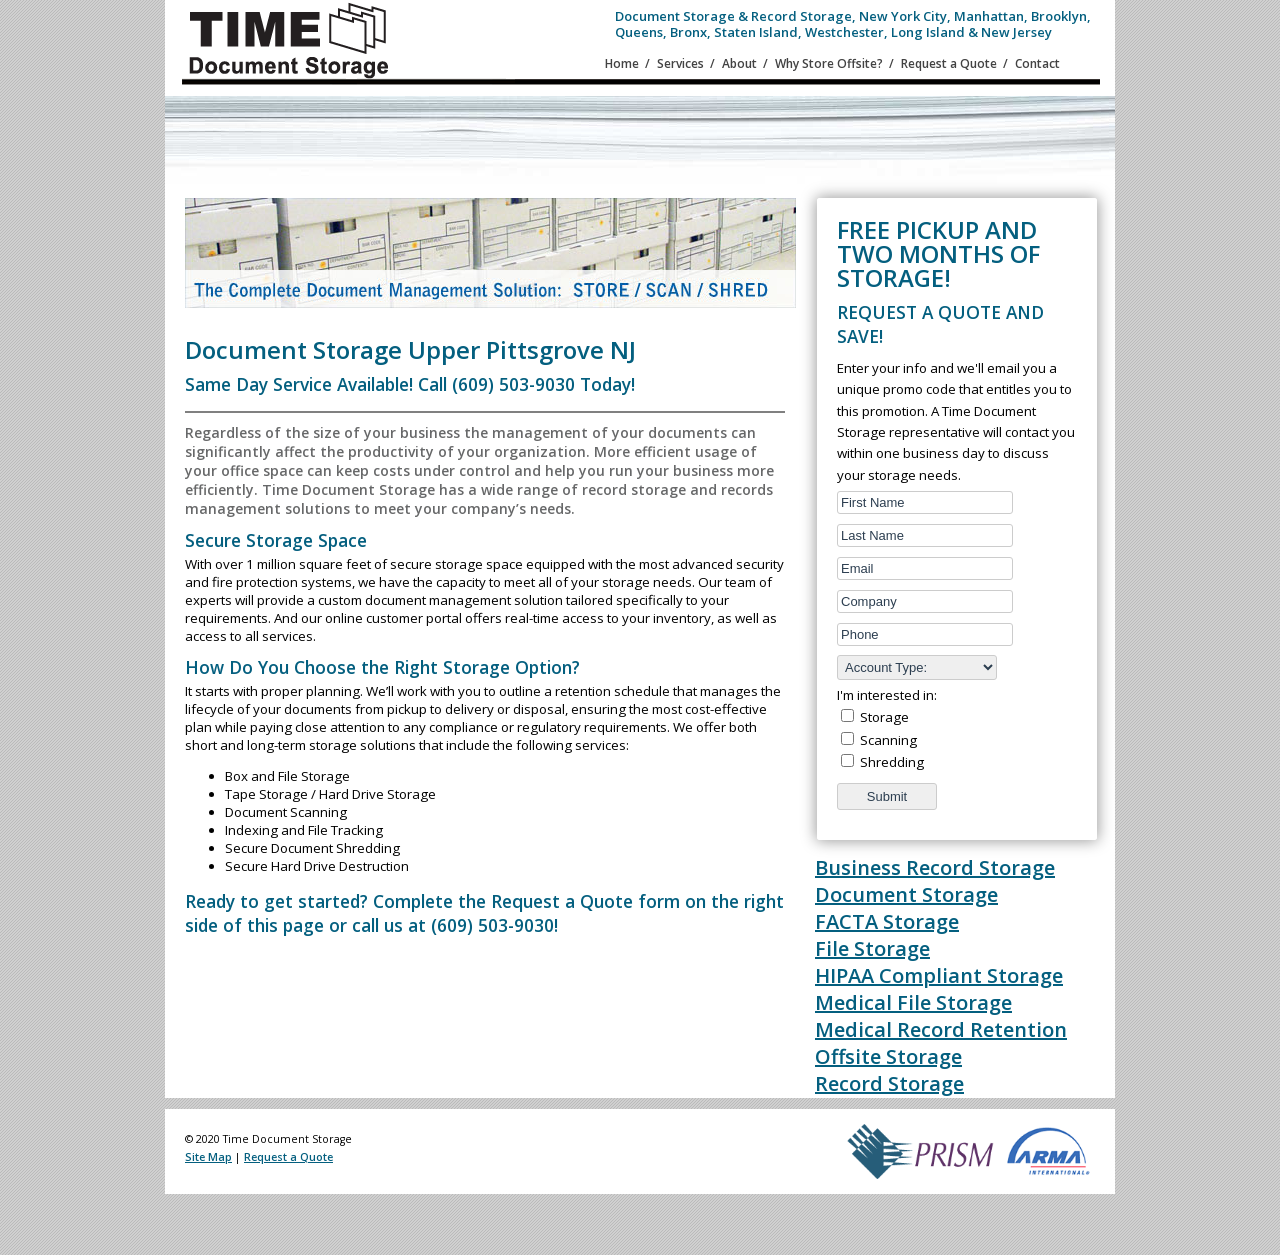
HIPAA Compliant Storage (939, 975)
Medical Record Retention (941, 1029)
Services (680, 63)
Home (622, 63)
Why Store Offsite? (829, 63)
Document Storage (906, 894)
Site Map (208, 1157)
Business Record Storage (935, 867)
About (739, 63)
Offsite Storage (888, 1056)
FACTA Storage (887, 921)
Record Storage (889, 1083)
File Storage (872, 948)
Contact (1037, 63)
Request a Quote (949, 63)
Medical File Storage (913, 1002)
